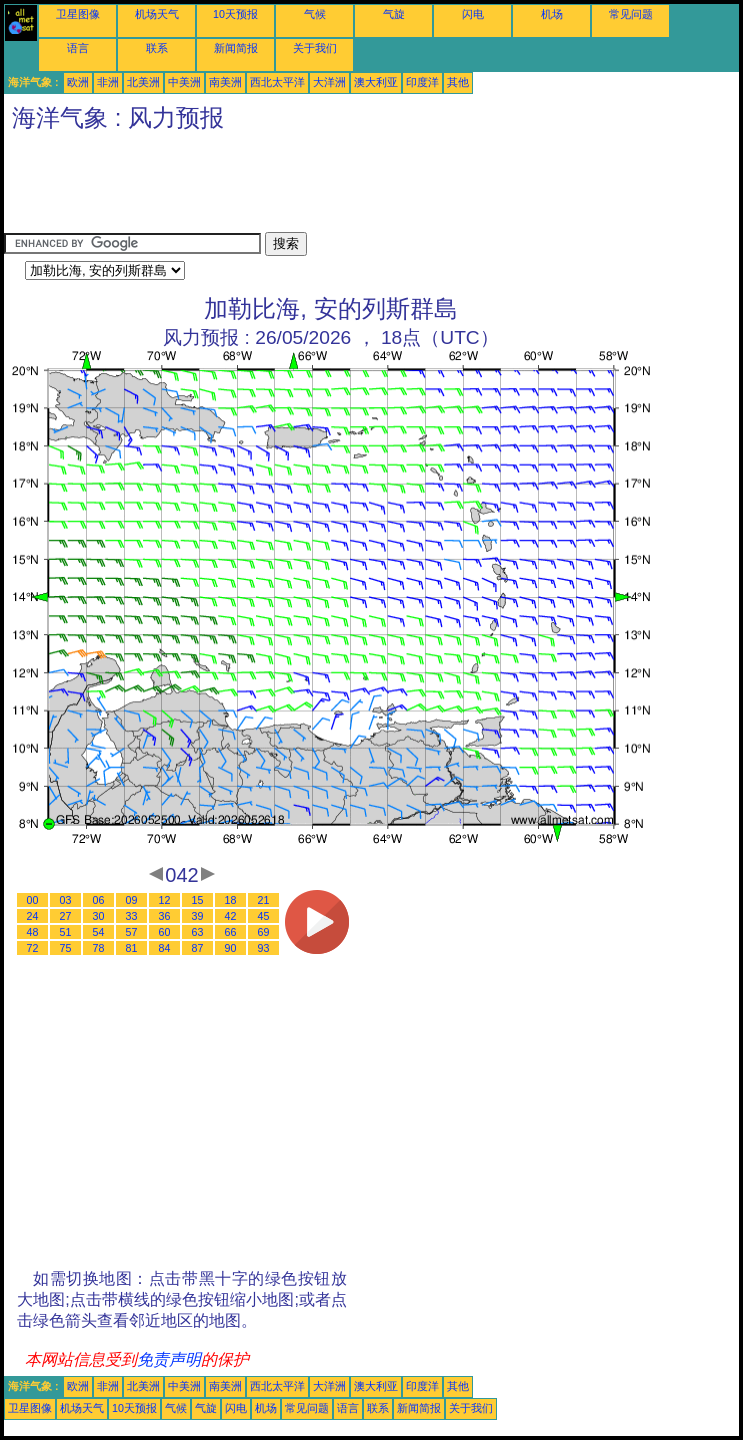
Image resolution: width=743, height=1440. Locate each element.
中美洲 (184, 82)
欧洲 (78, 82)
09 (132, 900)
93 (264, 948)
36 (165, 916)
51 (66, 932)
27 (66, 916)
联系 (157, 48)
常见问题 (631, 14)
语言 (78, 48)
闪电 (473, 14)
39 (198, 916)
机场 (552, 14)
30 (99, 916)
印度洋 (422, 82)
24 (33, 916)
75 (66, 948)
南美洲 (225, 82)
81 (132, 948)
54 (99, 932)
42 (231, 916)
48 (33, 932)
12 (165, 900)
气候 (315, 14)
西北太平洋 (277, 82)
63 (198, 932)
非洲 (108, 82)
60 (165, 932)
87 (198, 948)
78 (99, 948)
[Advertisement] (368, 187)
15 (198, 900)
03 (66, 900)
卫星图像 (78, 14)
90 (231, 948)
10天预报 (235, 14)
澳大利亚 (376, 82)
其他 (458, 82)
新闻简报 (236, 48)
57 (132, 932)
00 (33, 900)
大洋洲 (329, 82)
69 (264, 932)
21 (264, 900)
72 (33, 948)
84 (165, 948)
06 (99, 900)
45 (264, 916)
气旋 (394, 14)
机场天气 (157, 14)
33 (132, 916)
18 (231, 900)
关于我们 (315, 48)
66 (231, 932)
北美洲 (143, 82)
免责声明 (169, 1359)
